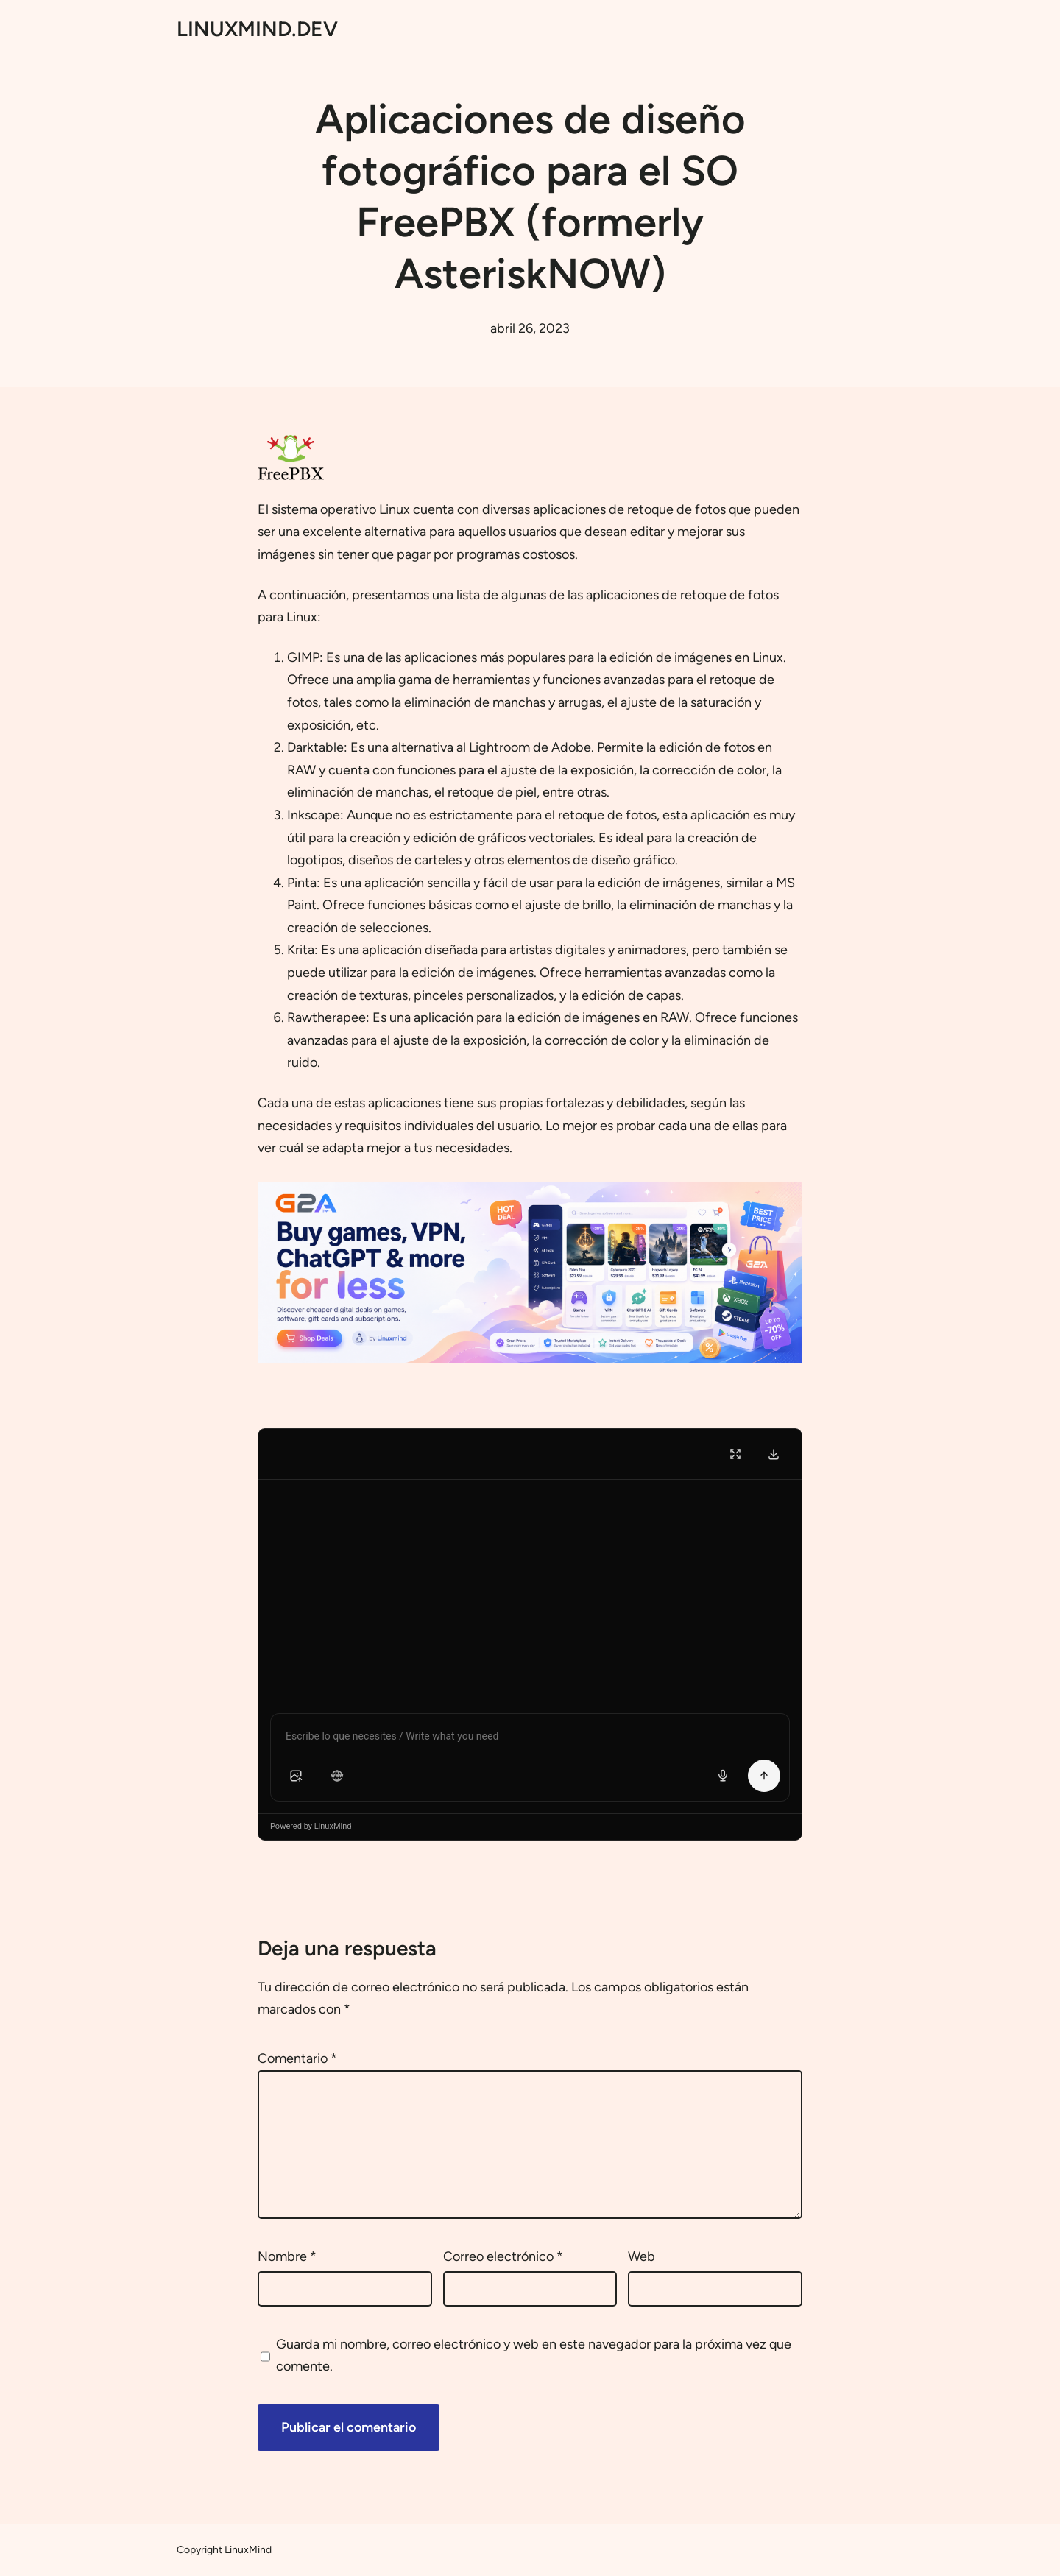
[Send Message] (764, 1776)
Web (641, 2256)
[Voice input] (723, 1776)
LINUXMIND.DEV (257, 28)
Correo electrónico (503, 2256)
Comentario (297, 2058)
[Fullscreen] (735, 1454)
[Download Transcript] (773, 1454)
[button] (296, 1776)
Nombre (287, 2256)
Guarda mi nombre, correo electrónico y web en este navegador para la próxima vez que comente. (533, 2355)
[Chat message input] (530, 1739)
